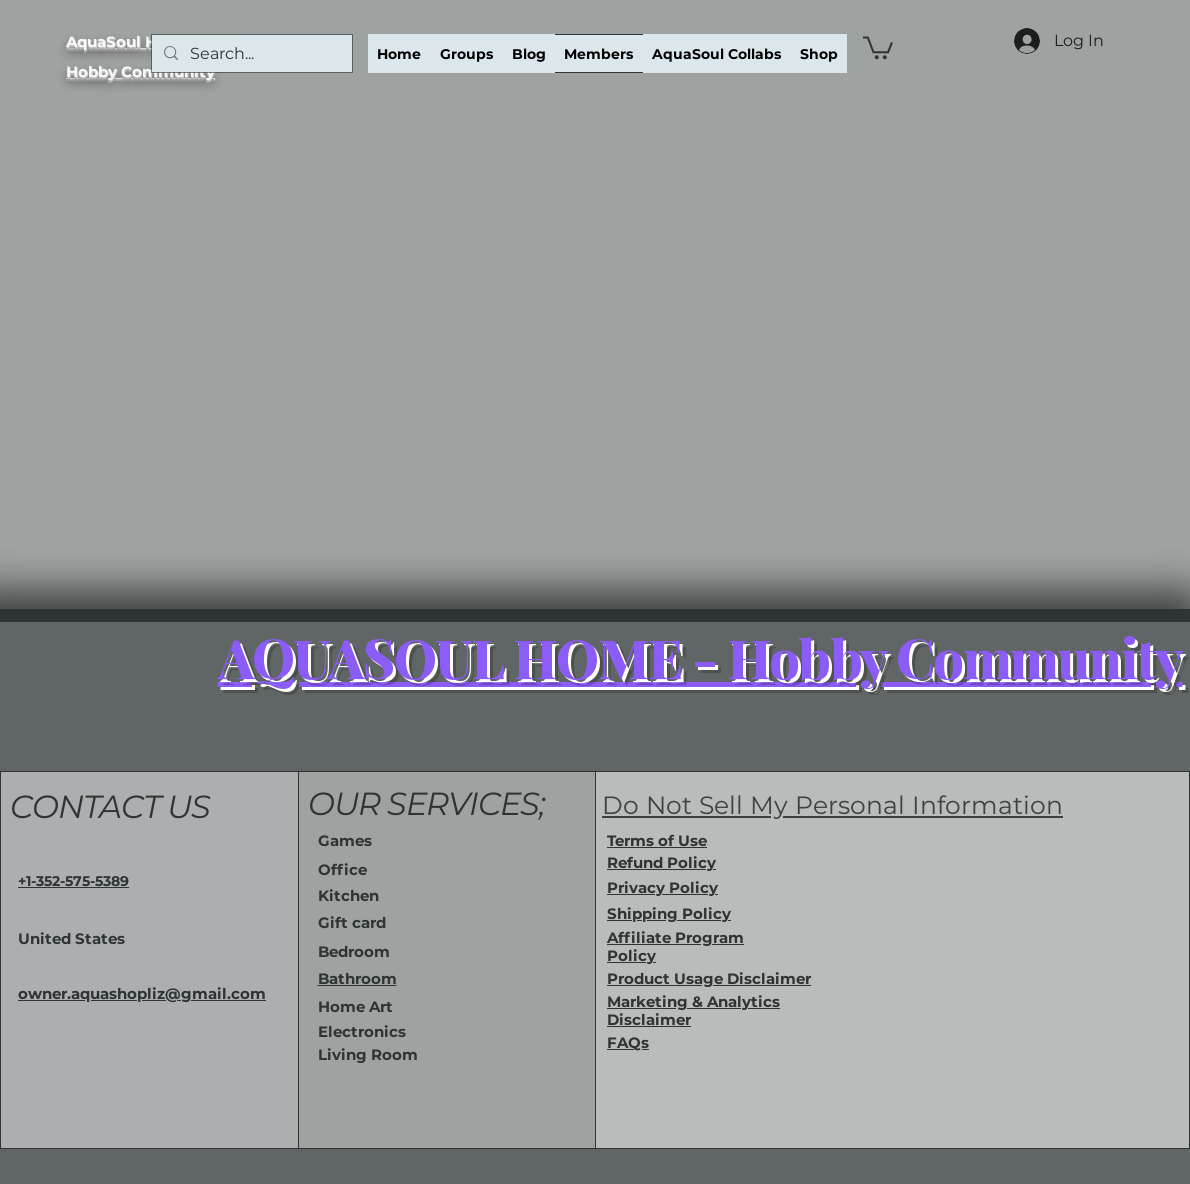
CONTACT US (110, 806)
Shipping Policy (669, 913)
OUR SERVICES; (427, 803)
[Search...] (250, 54)
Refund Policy (661, 862)
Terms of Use (657, 840)
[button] (878, 46)
